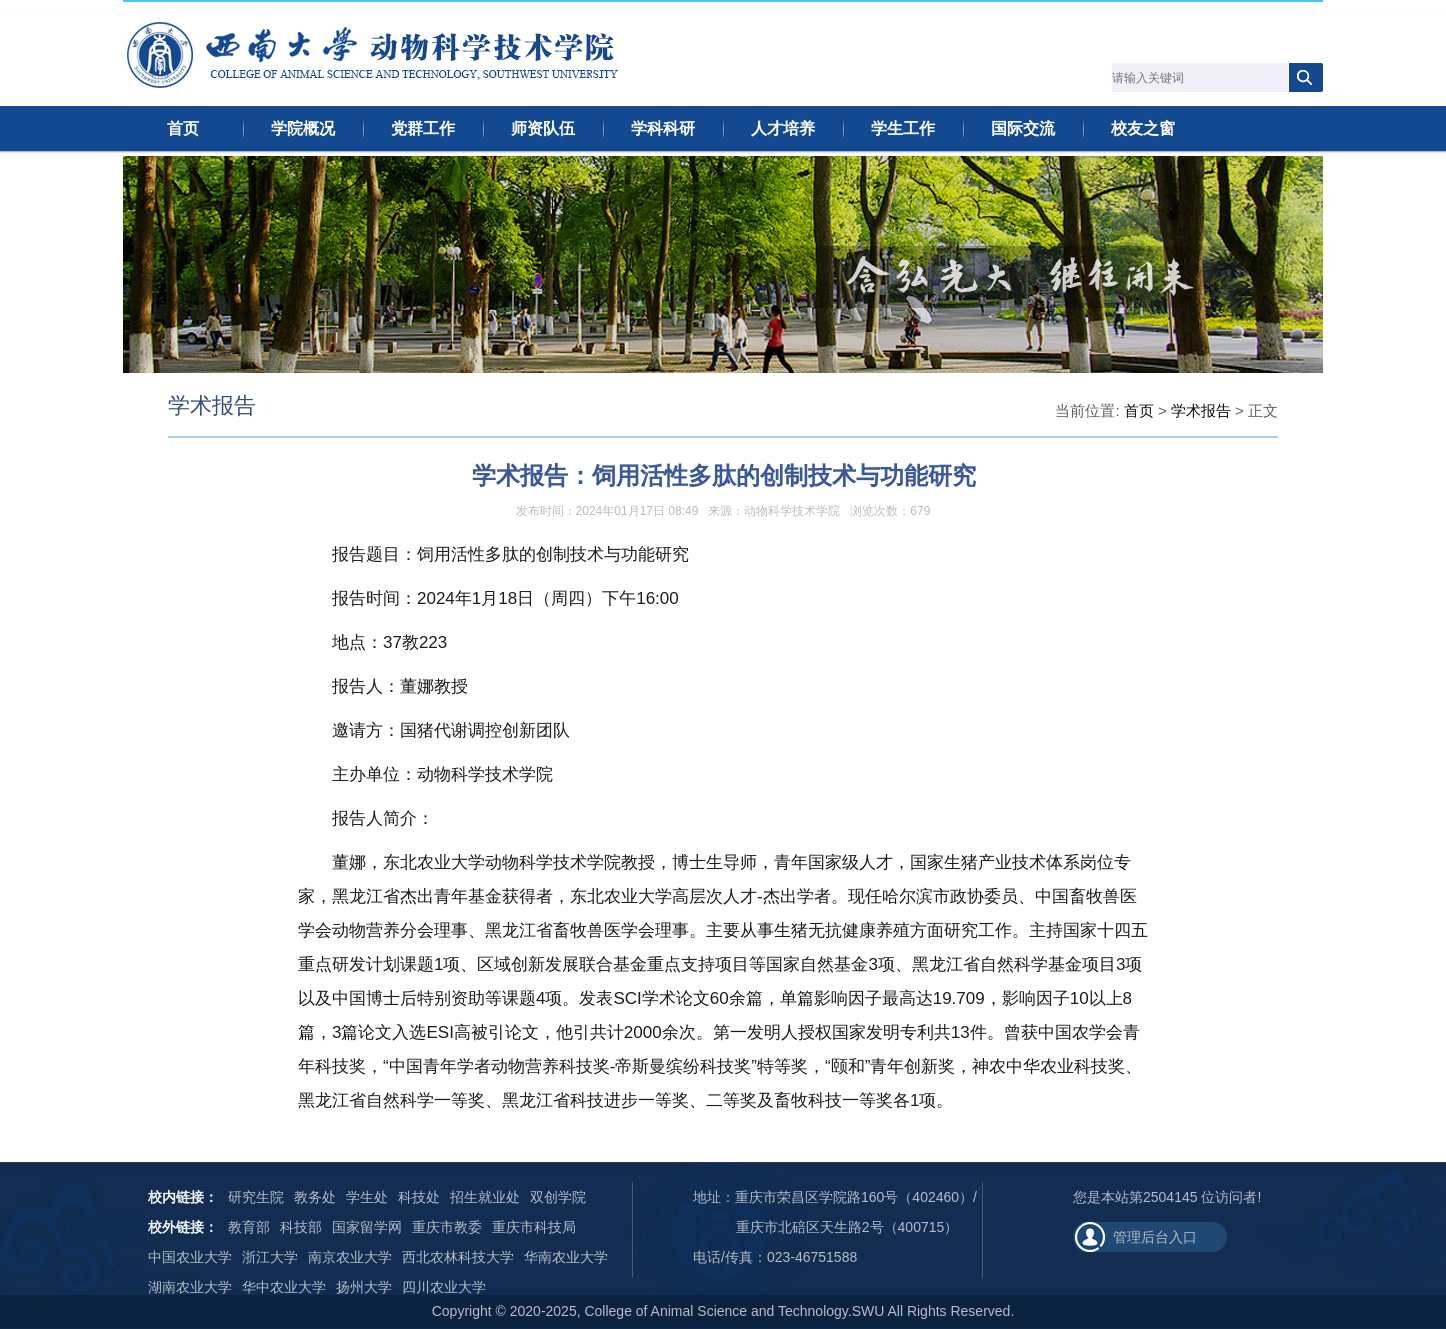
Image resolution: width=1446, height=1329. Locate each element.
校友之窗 (1143, 128)
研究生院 (256, 1197)
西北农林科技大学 (458, 1257)
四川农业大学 (444, 1287)
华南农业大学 (566, 1257)
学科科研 (663, 128)
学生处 (367, 1197)
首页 (183, 128)
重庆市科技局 (534, 1227)
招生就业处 (485, 1197)
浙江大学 (270, 1257)
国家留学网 (367, 1227)
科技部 (301, 1227)
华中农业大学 (284, 1287)
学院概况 (303, 128)
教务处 (315, 1197)
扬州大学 (364, 1287)
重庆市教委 (447, 1227)
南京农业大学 (350, 1257)
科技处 (419, 1197)
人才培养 (783, 128)
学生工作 (903, 128)
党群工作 (423, 128)
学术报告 (1201, 410)
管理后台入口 (1155, 1237)
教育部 (249, 1227)
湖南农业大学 (190, 1287)
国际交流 (1023, 128)
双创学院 (558, 1197)
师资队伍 (543, 128)
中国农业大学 (190, 1257)
